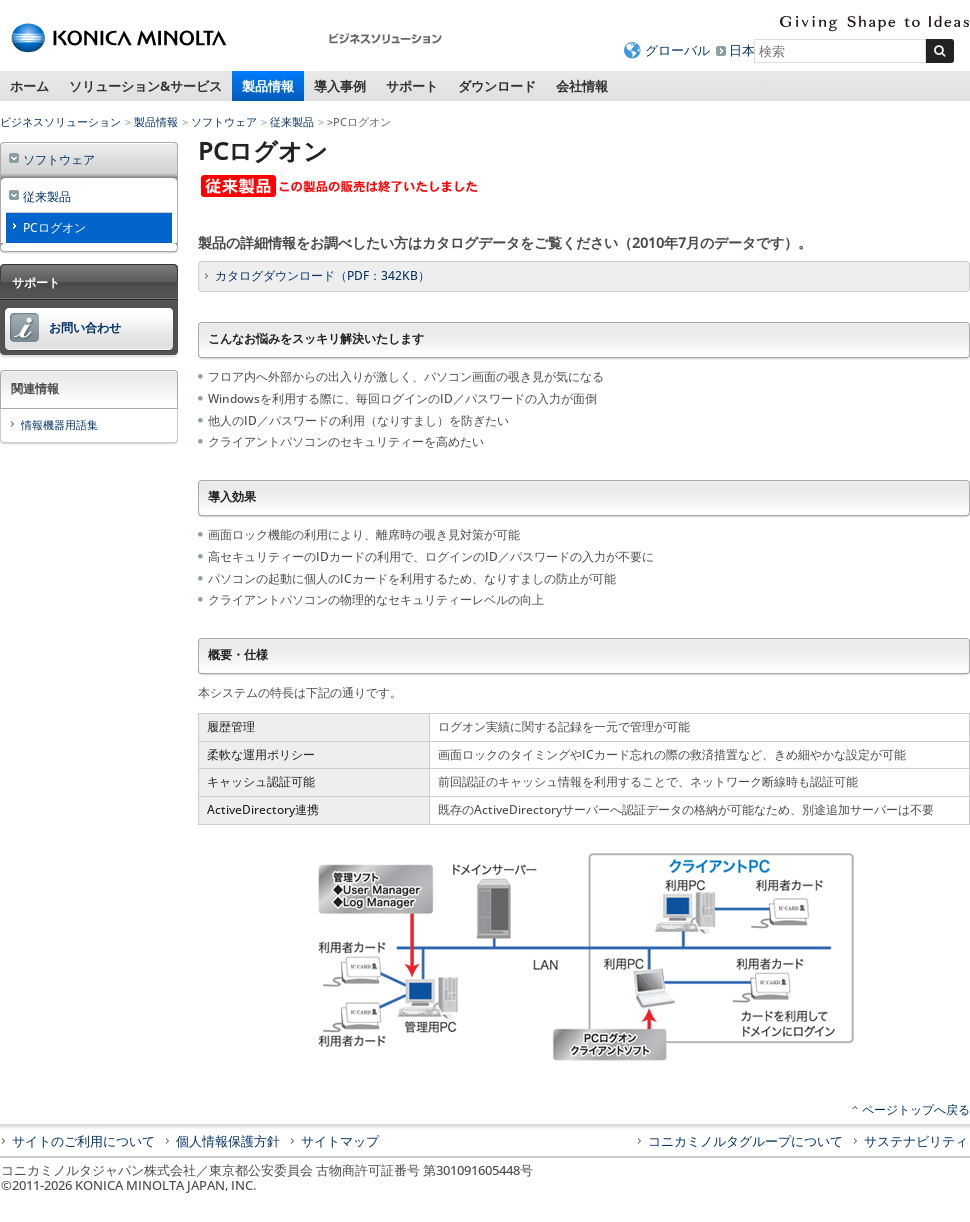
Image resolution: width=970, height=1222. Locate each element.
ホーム (29, 86)
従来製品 (292, 121)
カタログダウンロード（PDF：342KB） (322, 275)
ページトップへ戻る (916, 1109)
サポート (412, 86)
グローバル (677, 50)
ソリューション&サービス (145, 86)
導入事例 (340, 86)
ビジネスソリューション (60, 121)
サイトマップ (340, 1141)
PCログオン (54, 227)
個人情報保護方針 (228, 1141)
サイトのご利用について (83, 1141)
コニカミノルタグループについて (745, 1141)
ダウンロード (497, 86)
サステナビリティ (916, 1141)
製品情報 (268, 86)
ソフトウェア (224, 121)
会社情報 (582, 86)
